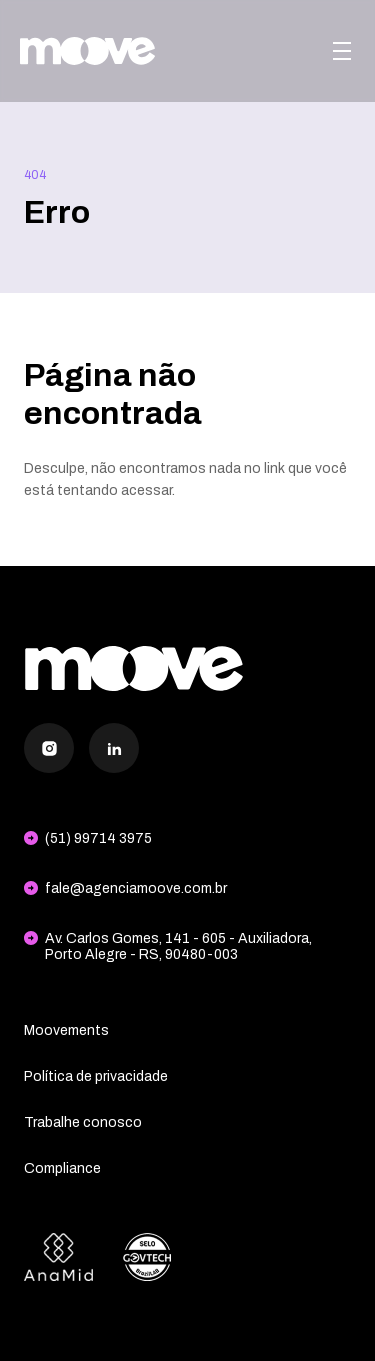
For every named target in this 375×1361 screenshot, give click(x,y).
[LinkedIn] (114, 748)
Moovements (66, 1030)
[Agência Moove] (87, 51)
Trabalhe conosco (83, 1122)
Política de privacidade (96, 1076)
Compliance (62, 1168)
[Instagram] (49, 748)
